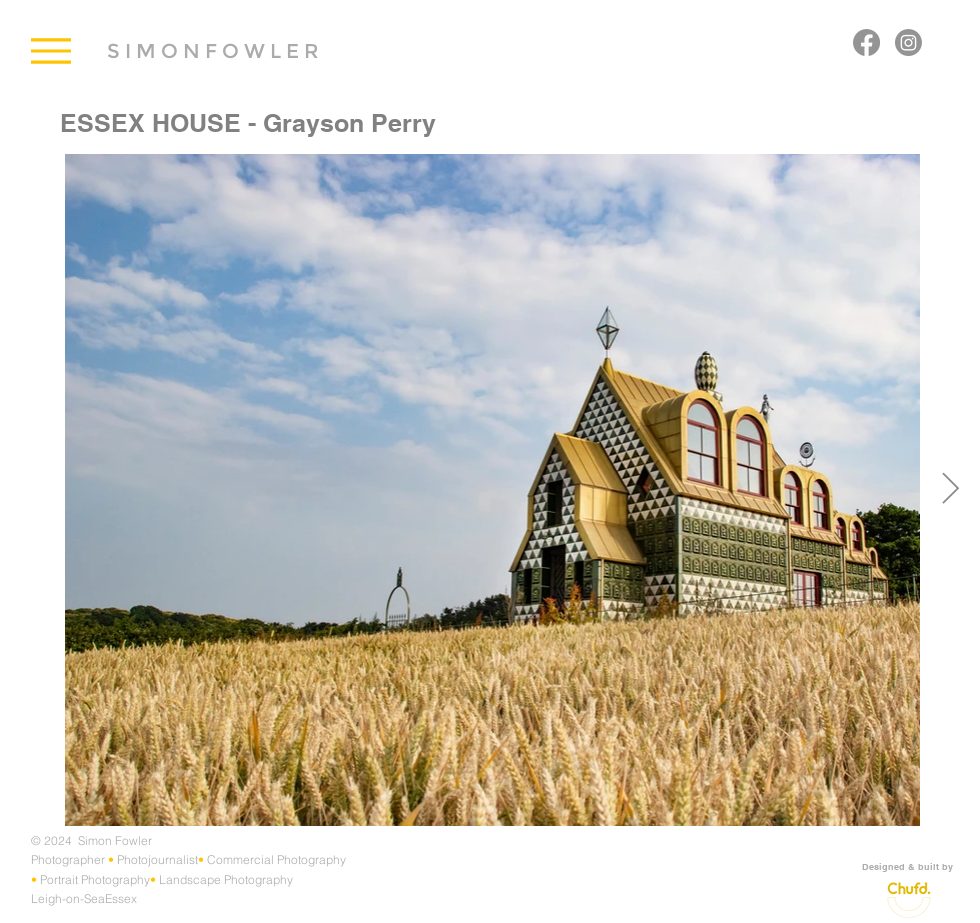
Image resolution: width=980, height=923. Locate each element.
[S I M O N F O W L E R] (213, 50)
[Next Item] (950, 490)
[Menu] (50, 50)
